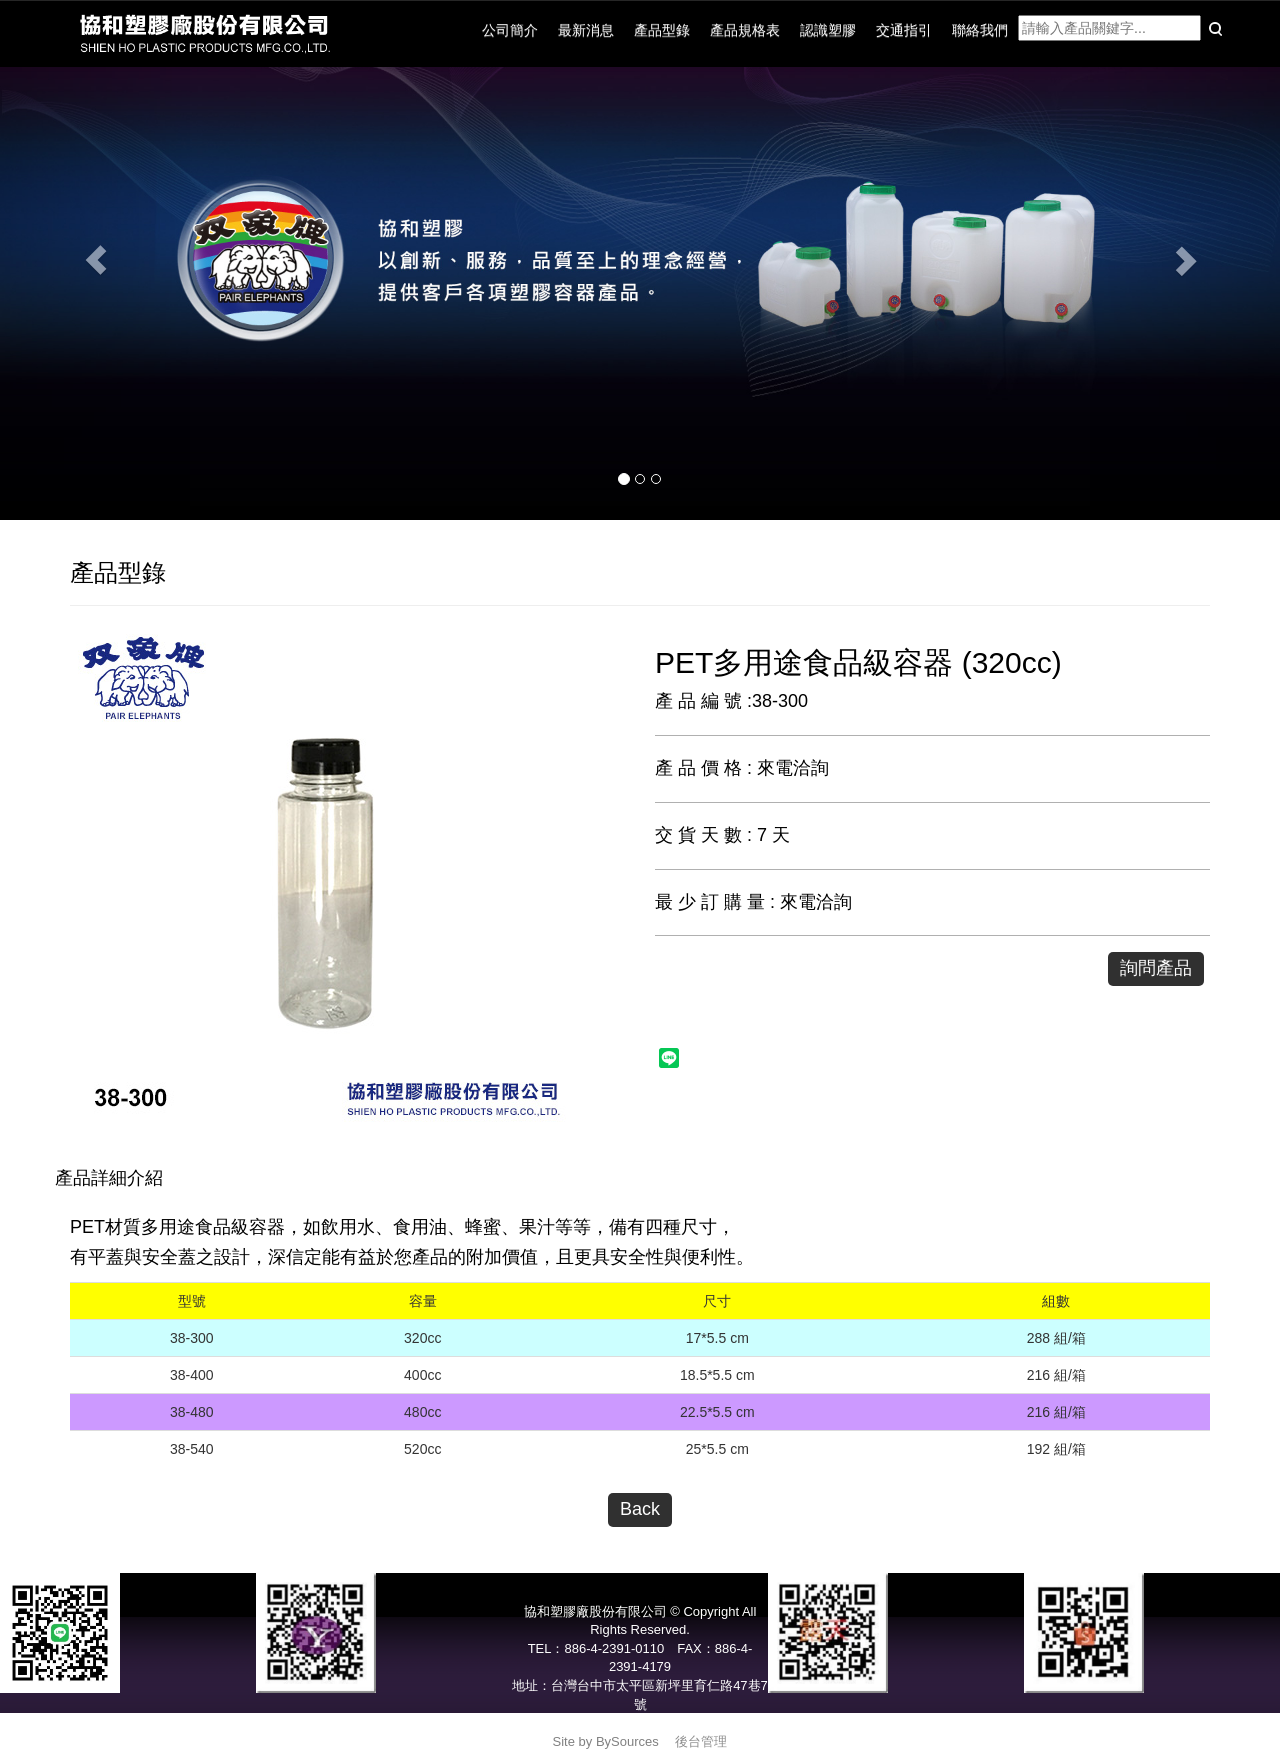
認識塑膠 (828, 30)
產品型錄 (662, 30)
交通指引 (904, 30)
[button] (96, 260)
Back (640, 1509)
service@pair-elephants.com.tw (640, 1722)
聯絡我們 (980, 30)
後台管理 (701, 1741)
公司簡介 (510, 30)
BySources (627, 1741)
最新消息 (586, 30)
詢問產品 (1156, 968)
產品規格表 (745, 30)
